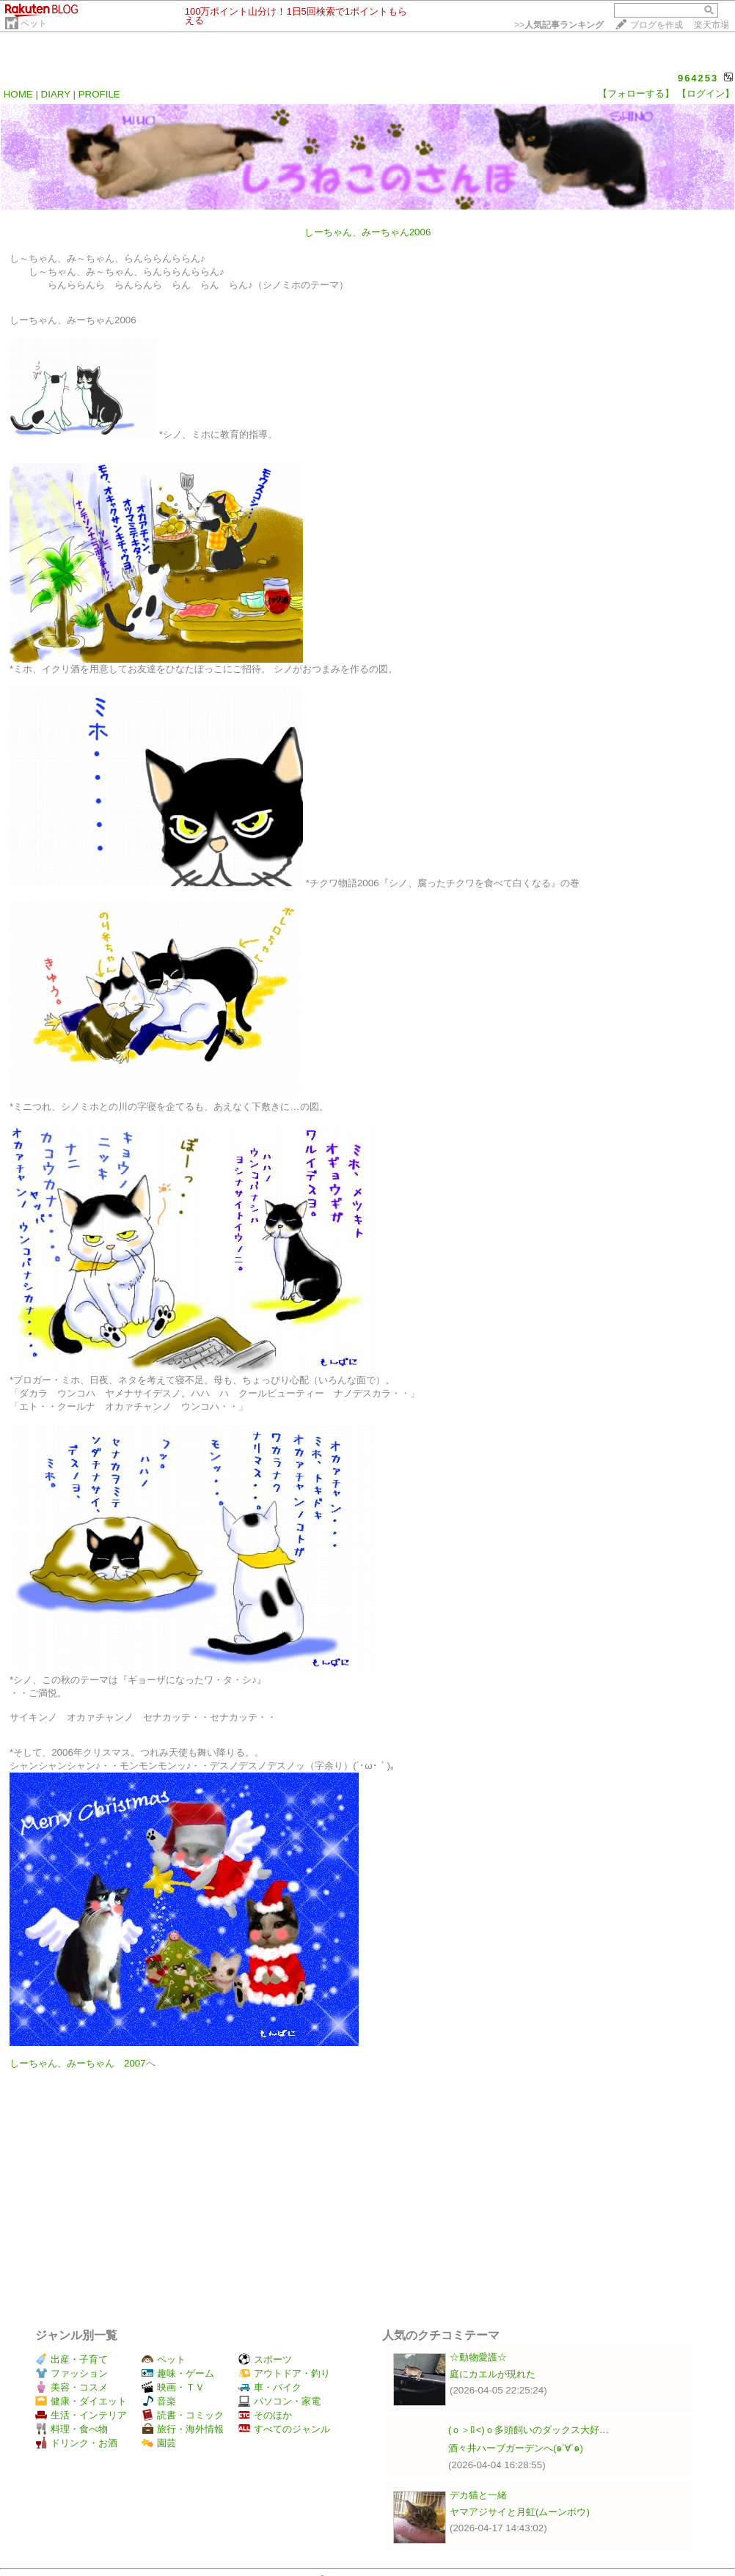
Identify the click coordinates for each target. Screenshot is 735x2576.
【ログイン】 (705, 93)
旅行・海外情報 (183, 2429)
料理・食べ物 (71, 2429)
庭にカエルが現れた (492, 2374)
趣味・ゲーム (178, 2373)
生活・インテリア (81, 2415)
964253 (698, 78)
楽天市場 (711, 25)
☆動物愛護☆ (478, 2357)
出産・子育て (71, 2359)
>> (559, 25)
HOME (18, 94)
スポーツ (265, 2359)
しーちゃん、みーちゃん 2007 (78, 2063)
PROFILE (99, 94)
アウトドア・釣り (284, 2373)
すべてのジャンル (284, 2429)
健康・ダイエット (81, 2401)
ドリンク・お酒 (76, 2442)
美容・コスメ (71, 2387)
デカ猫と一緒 (478, 2494)
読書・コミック (183, 2415)
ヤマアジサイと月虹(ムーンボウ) (520, 2511)
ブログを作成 (656, 25)
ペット (34, 23)
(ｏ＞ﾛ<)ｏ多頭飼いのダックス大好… (528, 2429)
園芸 (159, 2442)
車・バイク (269, 2387)
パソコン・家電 (279, 2401)
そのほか (265, 2415)
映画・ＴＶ (173, 2387)
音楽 (159, 2401)
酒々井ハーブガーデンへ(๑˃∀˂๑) (515, 2448)
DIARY (55, 94)
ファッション (71, 2373)
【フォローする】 (636, 93)
